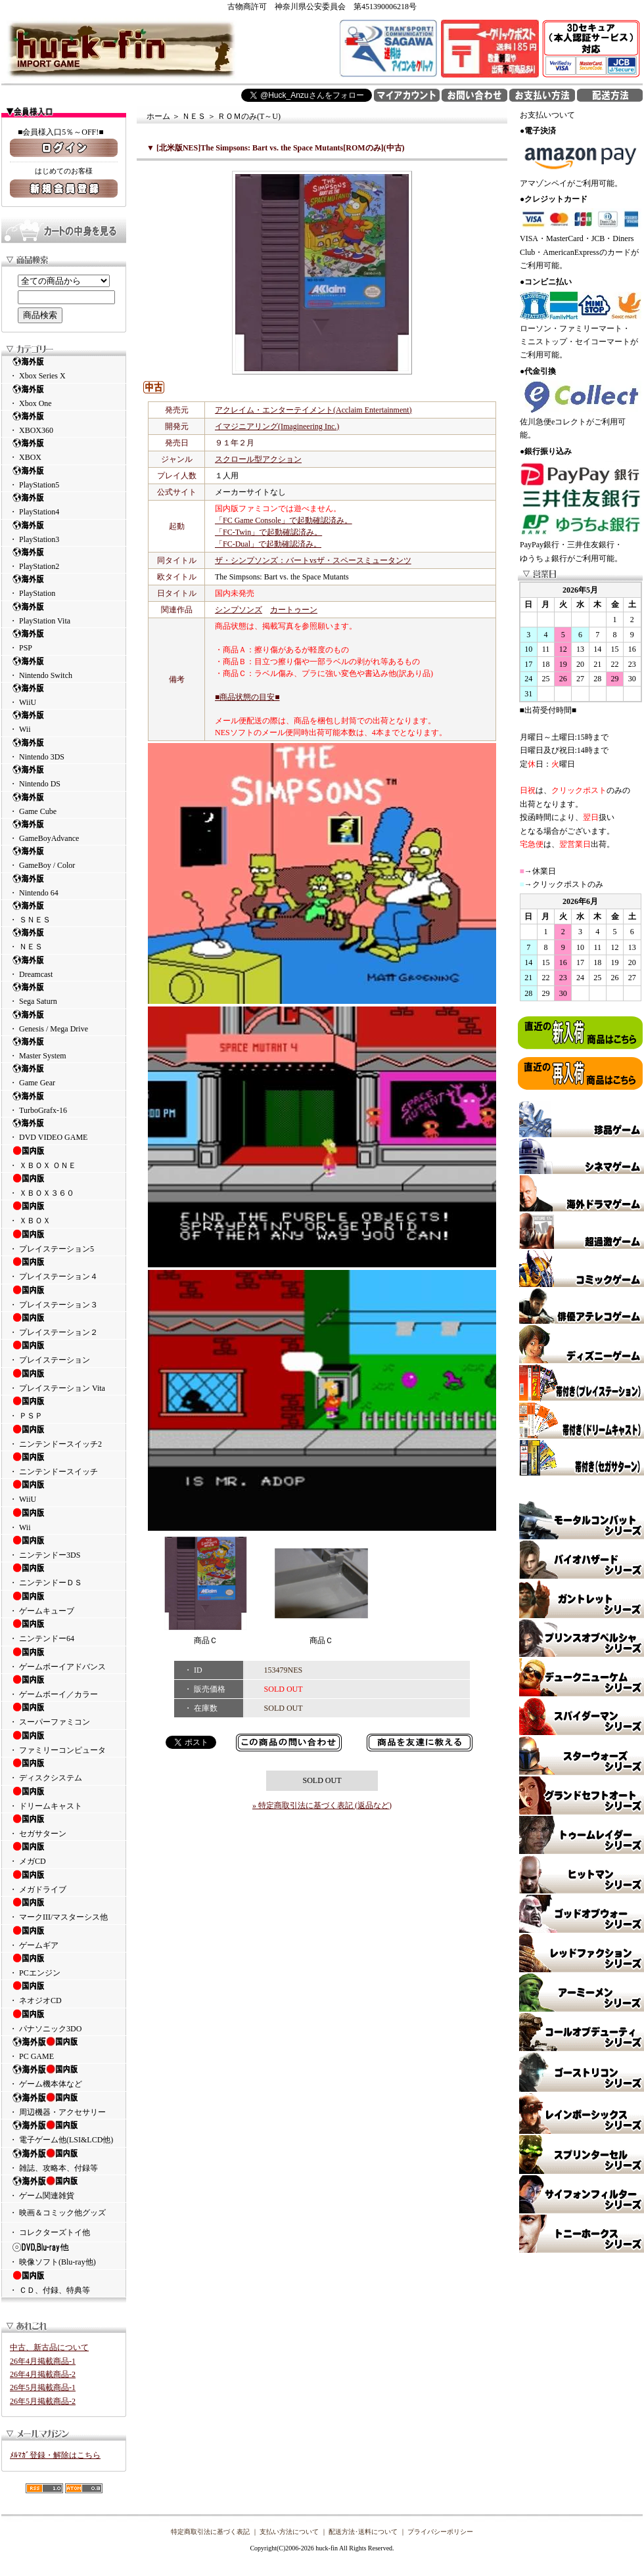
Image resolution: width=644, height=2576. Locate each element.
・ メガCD (63, 1853)
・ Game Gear (63, 1075)
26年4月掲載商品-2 (43, 2374)
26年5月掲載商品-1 (43, 2387)
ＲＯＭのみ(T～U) (249, 116)
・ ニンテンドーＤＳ (63, 1574)
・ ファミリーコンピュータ (63, 1742)
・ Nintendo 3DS (63, 749)
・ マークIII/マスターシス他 (63, 1909)
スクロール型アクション (258, 459)
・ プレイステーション (63, 1352)
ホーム (158, 116)
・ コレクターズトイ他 (49, 2232)
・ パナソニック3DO (63, 2020)
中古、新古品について (49, 2347)
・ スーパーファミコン (63, 1714)
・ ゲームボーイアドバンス (63, 1658)
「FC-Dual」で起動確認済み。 (268, 544)
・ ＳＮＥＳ (63, 912)
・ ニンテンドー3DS (63, 1547)
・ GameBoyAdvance (63, 831)
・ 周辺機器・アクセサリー (63, 2104)
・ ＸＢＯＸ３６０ (63, 1185)
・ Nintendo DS (63, 776)
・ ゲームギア (63, 1937)
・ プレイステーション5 (63, 1241)
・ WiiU (63, 695)
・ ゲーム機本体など (63, 2076)
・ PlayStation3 (63, 532)
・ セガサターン (63, 1825)
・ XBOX (63, 450)
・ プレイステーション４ (63, 1268)
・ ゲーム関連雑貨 (63, 2187)
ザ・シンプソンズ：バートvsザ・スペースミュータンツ (313, 560)
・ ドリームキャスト (63, 1798)
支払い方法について (289, 2531)
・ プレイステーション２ (63, 1324)
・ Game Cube (63, 804)
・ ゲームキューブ (63, 1603)
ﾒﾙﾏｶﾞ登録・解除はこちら (55, 2455)
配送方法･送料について (363, 2531)
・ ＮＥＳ (63, 939)
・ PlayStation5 (63, 477)
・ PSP (63, 640)
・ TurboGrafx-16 (63, 1103)
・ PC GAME (63, 2048)
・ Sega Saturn (63, 994)
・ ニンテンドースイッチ (63, 1463)
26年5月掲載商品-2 (43, 2401)
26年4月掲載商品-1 (43, 2361)
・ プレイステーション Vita (63, 1380)
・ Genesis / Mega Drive (63, 1021)
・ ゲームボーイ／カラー (63, 1686)
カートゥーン (293, 609)
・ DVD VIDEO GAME (63, 1130)
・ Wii (63, 722)
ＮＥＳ (194, 116)
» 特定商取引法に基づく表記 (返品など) (322, 1805)
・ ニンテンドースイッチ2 (63, 1436)
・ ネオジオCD (63, 1992)
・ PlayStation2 (63, 559)
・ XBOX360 (63, 423)
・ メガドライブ (63, 1881)
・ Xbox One (63, 396)
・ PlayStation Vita (63, 613)
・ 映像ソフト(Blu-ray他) (63, 2254)
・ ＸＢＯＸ (63, 1212)
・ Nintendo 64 (63, 885)
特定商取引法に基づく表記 (210, 2531)
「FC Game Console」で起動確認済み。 (283, 520)
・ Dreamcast (63, 967)
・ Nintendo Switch (63, 668)
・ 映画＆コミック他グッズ (57, 2212)
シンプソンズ (238, 609)
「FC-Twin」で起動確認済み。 (268, 532)
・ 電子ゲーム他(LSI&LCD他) (63, 2131)
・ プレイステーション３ (63, 1296)
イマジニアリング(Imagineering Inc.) (277, 426)
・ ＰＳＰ (63, 1407)
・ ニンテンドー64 (63, 1630)
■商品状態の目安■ (247, 697)
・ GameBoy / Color (63, 858)
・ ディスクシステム (63, 1769)
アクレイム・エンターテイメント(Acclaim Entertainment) (313, 410)
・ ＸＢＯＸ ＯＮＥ (63, 1157)
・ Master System (63, 1048)
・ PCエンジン (63, 1965)
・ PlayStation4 (63, 504)
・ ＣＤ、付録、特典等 (63, 2282)
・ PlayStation (63, 586)
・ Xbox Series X (63, 368)
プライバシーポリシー (440, 2531)
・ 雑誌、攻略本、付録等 (63, 2160)
